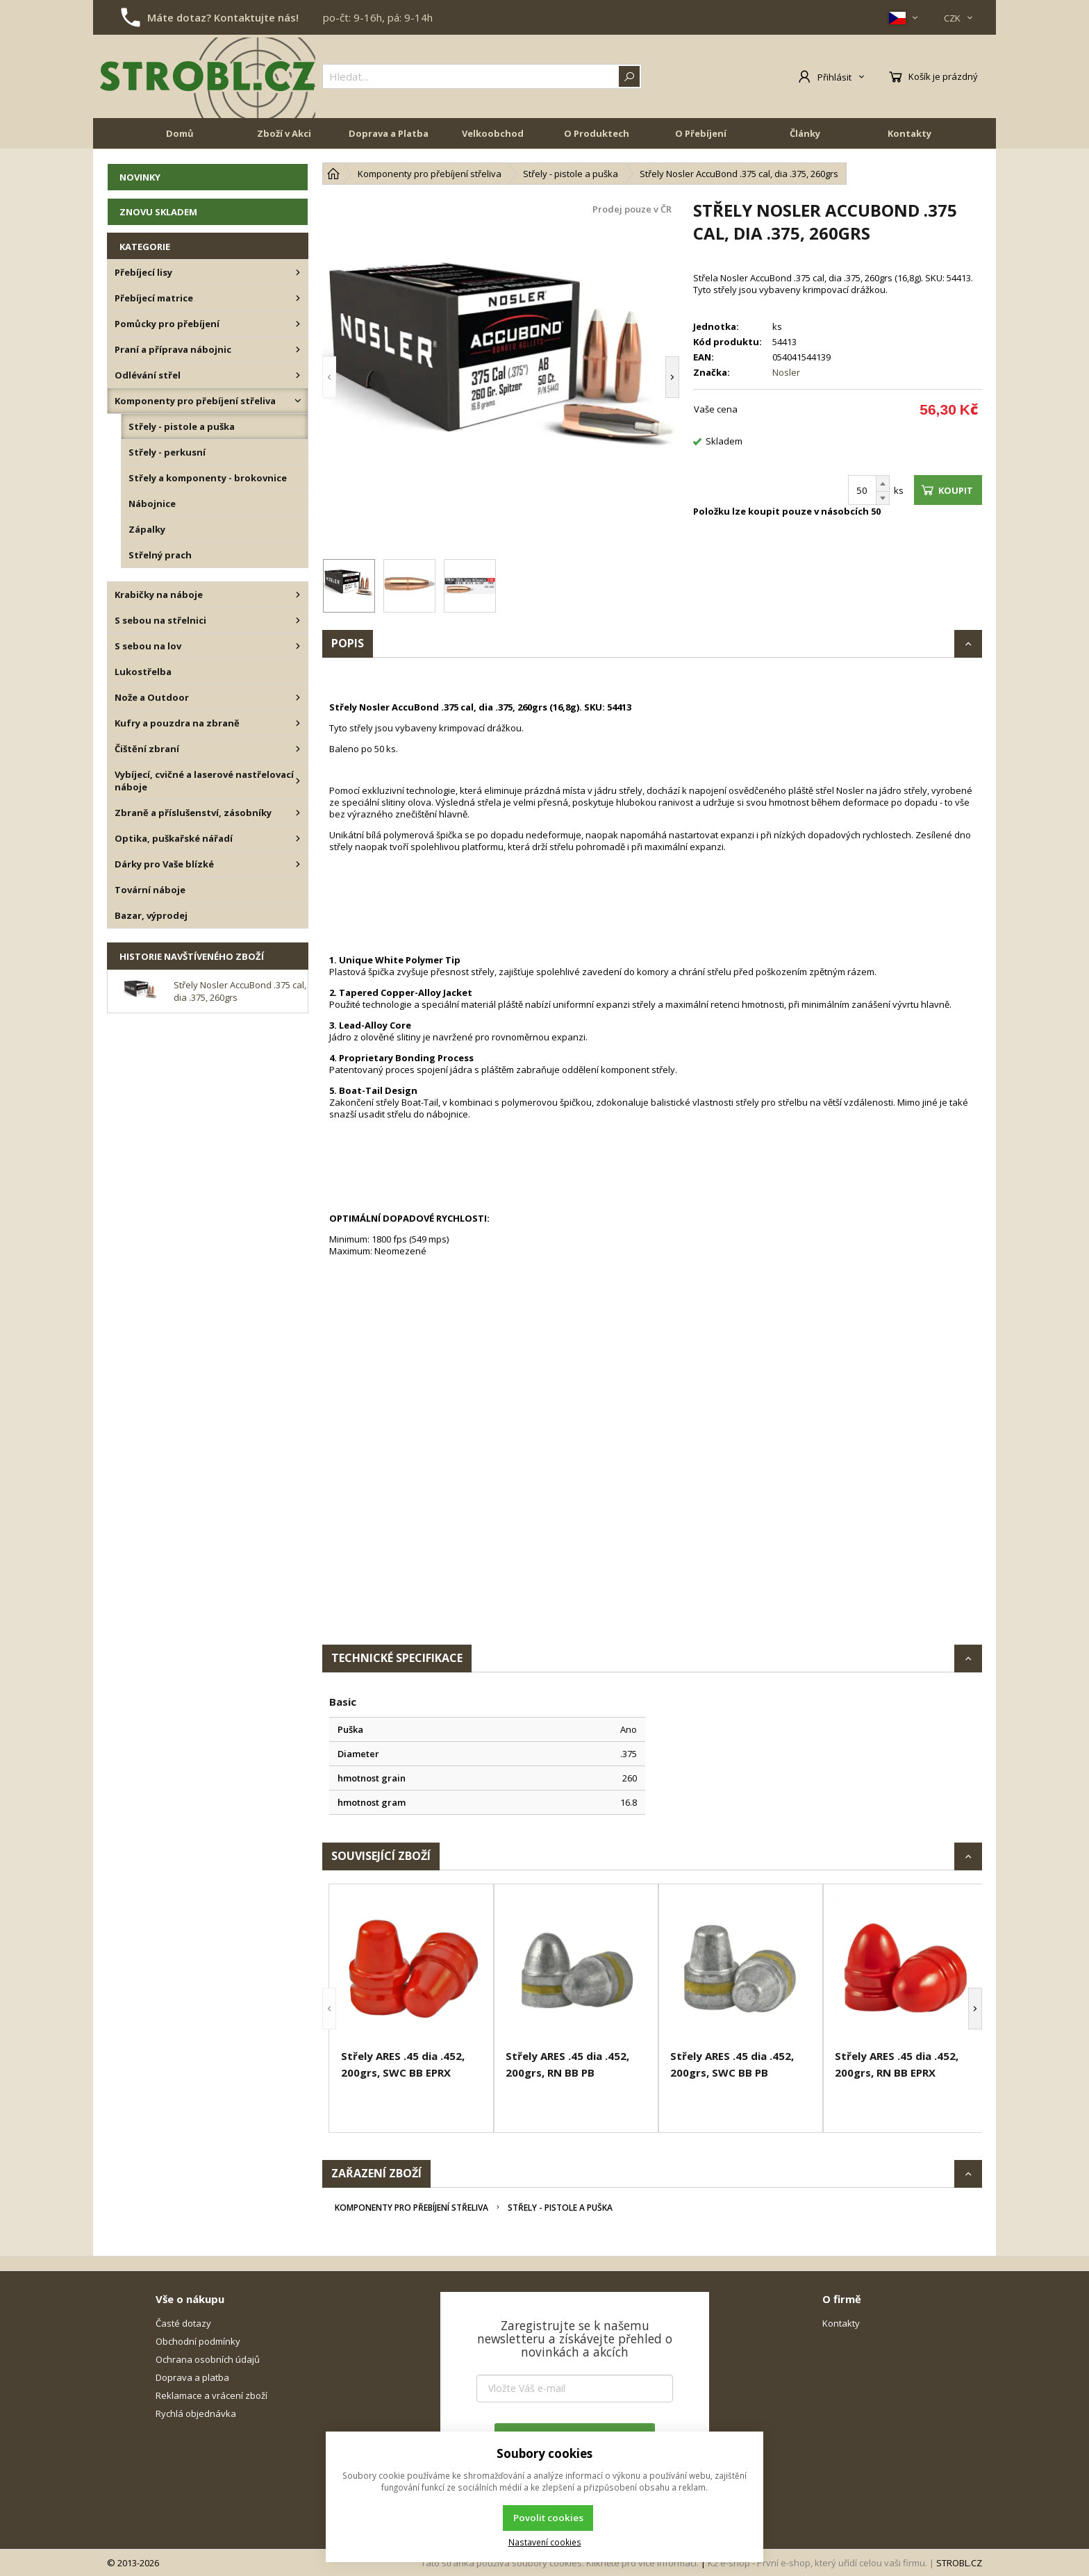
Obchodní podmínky (198, 2341)
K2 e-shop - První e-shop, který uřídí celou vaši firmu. (817, 2563)
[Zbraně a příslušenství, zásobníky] (298, 812)
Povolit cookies (548, 2517)
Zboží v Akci (284, 133)
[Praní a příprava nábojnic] (298, 349)
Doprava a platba (192, 2377)
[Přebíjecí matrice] (298, 298)
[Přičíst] (883, 483)
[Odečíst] (883, 498)
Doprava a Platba (389, 133)
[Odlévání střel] (298, 375)
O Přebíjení (700, 133)
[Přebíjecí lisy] (298, 272)
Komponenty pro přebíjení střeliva (411, 2207)
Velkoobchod (493, 133)
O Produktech (596, 133)
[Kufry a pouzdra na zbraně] (298, 723)
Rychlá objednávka (196, 2413)
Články (805, 133)
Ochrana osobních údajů (208, 2359)
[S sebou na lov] (298, 646)
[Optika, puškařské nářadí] (298, 838)
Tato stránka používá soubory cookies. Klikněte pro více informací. (560, 2563)
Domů (180, 133)
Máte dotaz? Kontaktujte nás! (223, 17)
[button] (329, 377)
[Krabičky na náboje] (298, 594)
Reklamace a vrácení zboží (211, 2395)
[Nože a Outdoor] (298, 697)
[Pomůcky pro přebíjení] (298, 323)
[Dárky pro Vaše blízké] (298, 864)
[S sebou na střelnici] (298, 620)
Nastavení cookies (544, 2542)
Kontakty (909, 133)
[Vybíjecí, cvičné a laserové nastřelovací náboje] (298, 780)
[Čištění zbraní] (298, 749)
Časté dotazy (183, 2323)
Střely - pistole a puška (560, 2207)
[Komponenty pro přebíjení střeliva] (298, 401)
